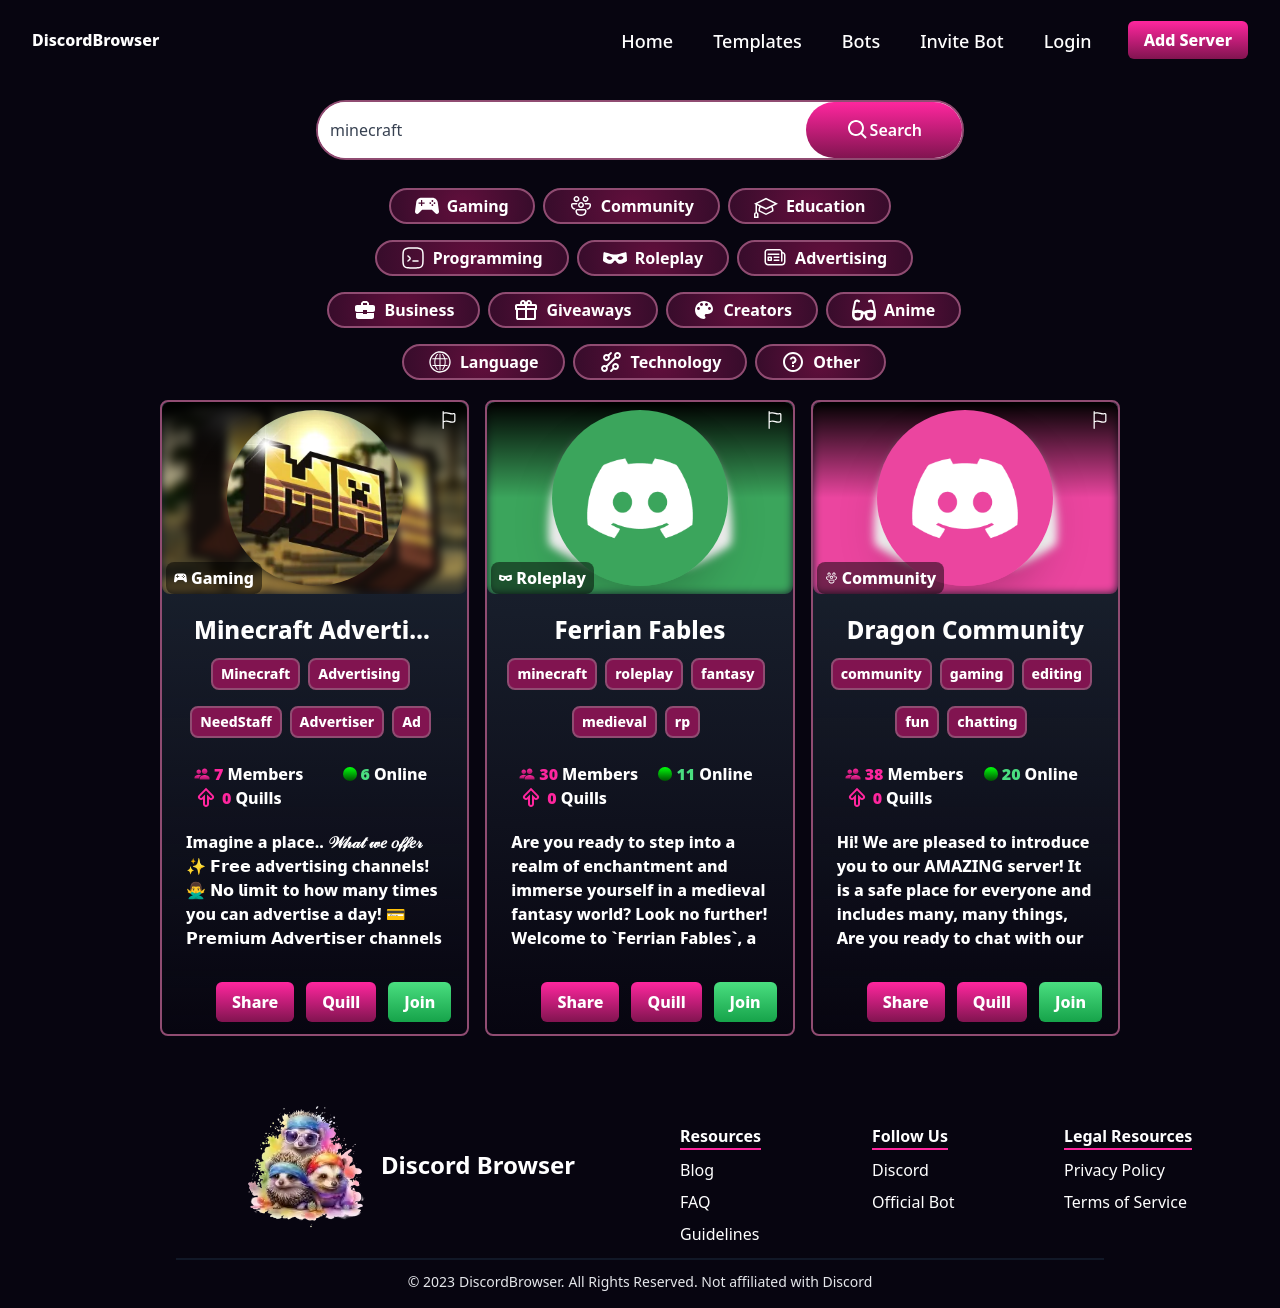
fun (917, 721)
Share (255, 1002)
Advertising (359, 673)
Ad (411, 721)
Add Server (1188, 40)
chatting (987, 721)
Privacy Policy (1114, 1170)
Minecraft (255, 673)
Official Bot (913, 1202)
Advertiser (337, 721)
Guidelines (719, 1234)
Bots (861, 41)
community (881, 673)
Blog (697, 1170)
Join (419, 1002)
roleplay (644, 673)
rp (682, 721)
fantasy (728, 673)
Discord (900, 1170)
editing (1057, 673)
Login (1068, 41)
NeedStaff (235, 721)
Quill (341, 1002)
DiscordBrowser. (512, 1281)
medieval (614, 721)
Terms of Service (1125, 1202)
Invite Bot (962, 41)
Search (884, 130)
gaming (977, 673)
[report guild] (449, 420)
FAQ (695, 1202)
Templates (757, 41)
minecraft (552, 673)
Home (647, 41)
